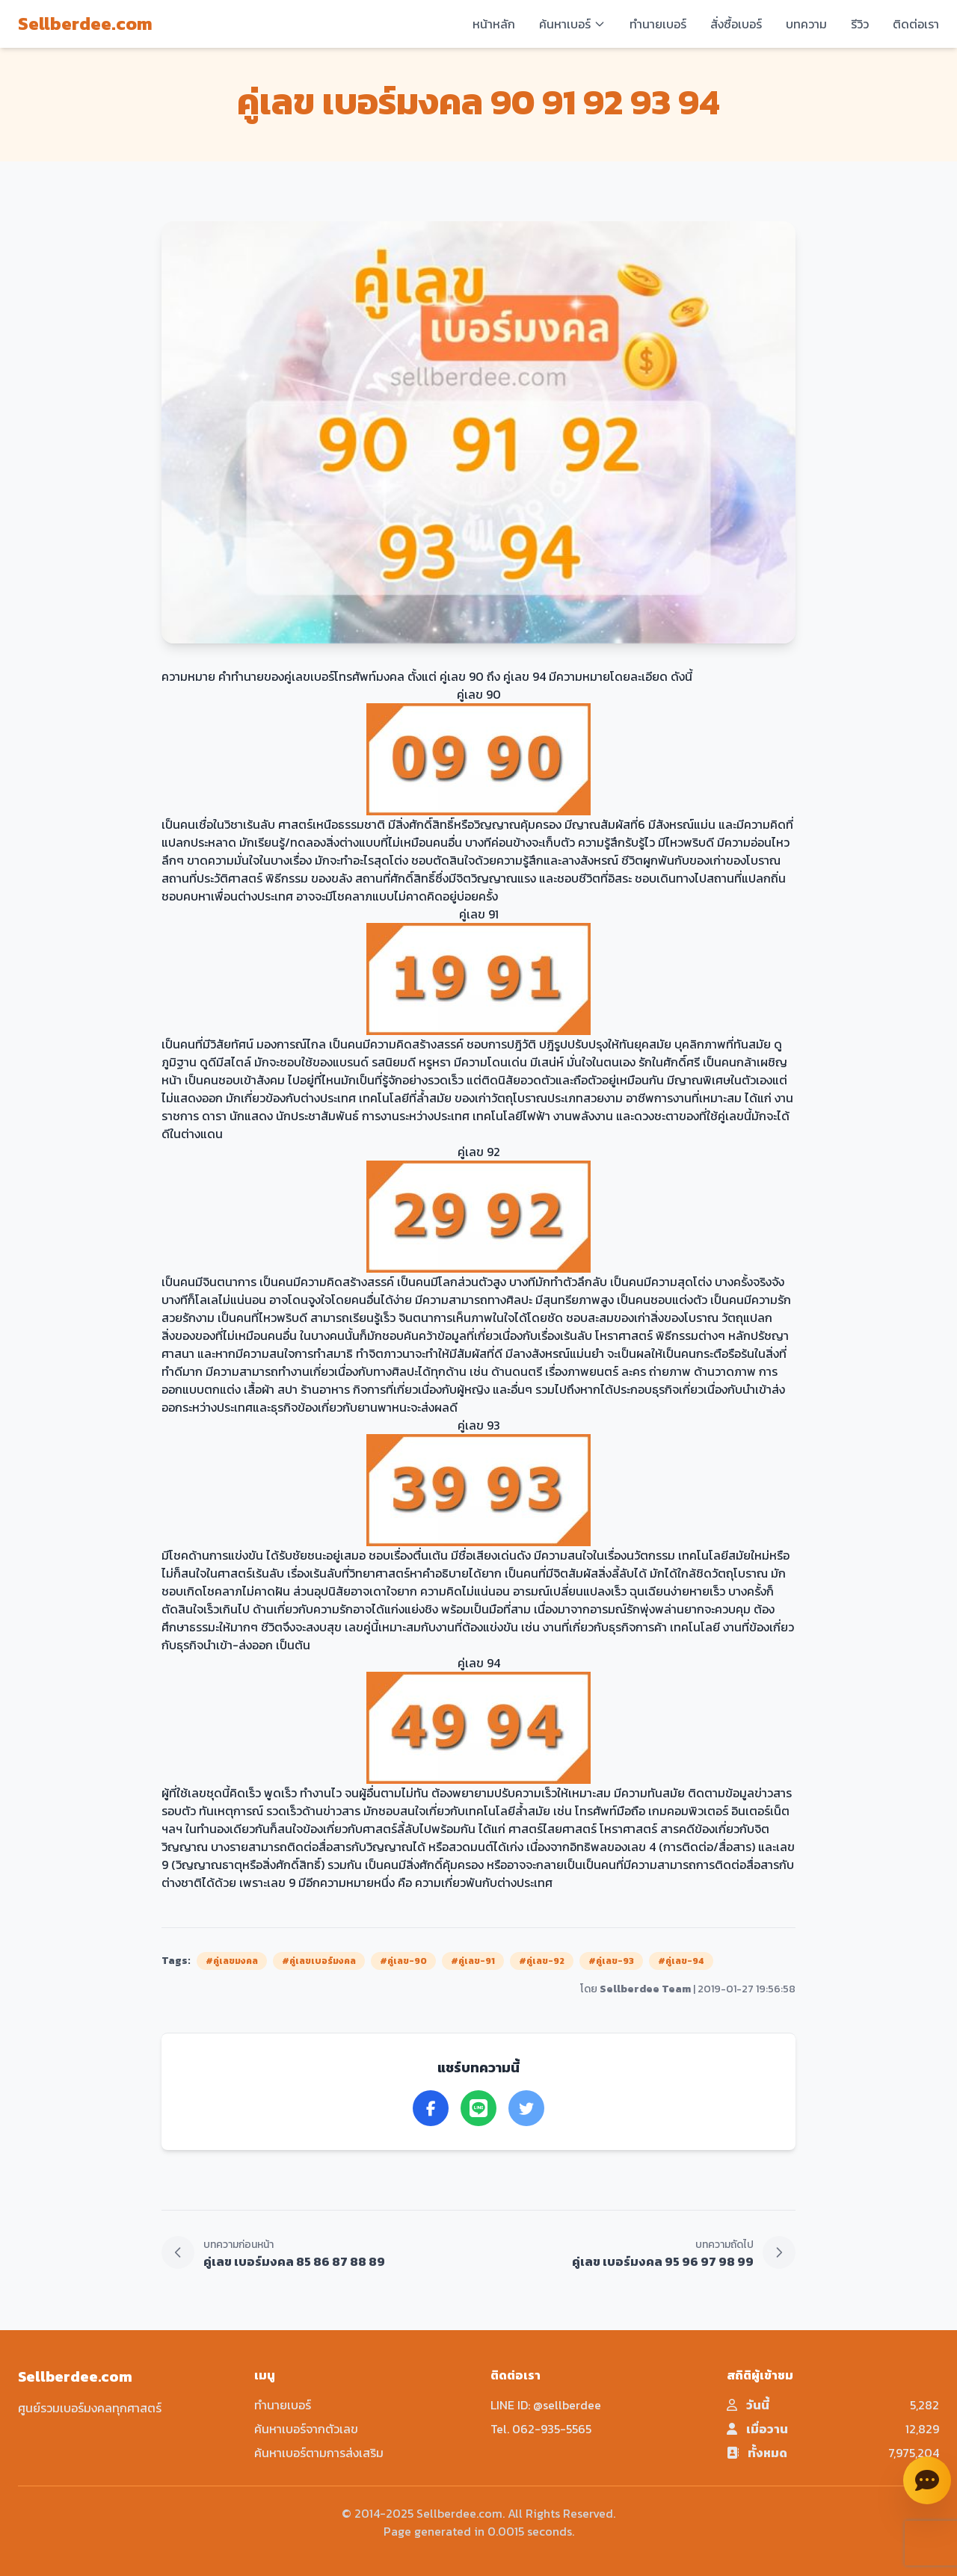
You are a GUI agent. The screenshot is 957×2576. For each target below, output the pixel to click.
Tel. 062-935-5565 (540, 2429)
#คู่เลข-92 (541, 1961)
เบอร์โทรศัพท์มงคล (357, 676)
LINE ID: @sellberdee (545, 2405)
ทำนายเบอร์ (658, 24)
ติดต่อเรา (916, 24)
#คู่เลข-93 (611, 1961)
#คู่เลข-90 (403, 1961)
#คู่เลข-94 (681, 1961)
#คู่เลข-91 (473, 1961)
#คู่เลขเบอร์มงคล (319, 1961)
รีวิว (860, 24)
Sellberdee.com (85, 24)
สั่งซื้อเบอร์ (736, 24)
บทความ (806, 24)
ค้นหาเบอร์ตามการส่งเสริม (319, 2453)
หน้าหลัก (494, 24)
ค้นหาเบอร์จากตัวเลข (306, 2429)
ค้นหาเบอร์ (572, 24)
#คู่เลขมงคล (232, 1961)
